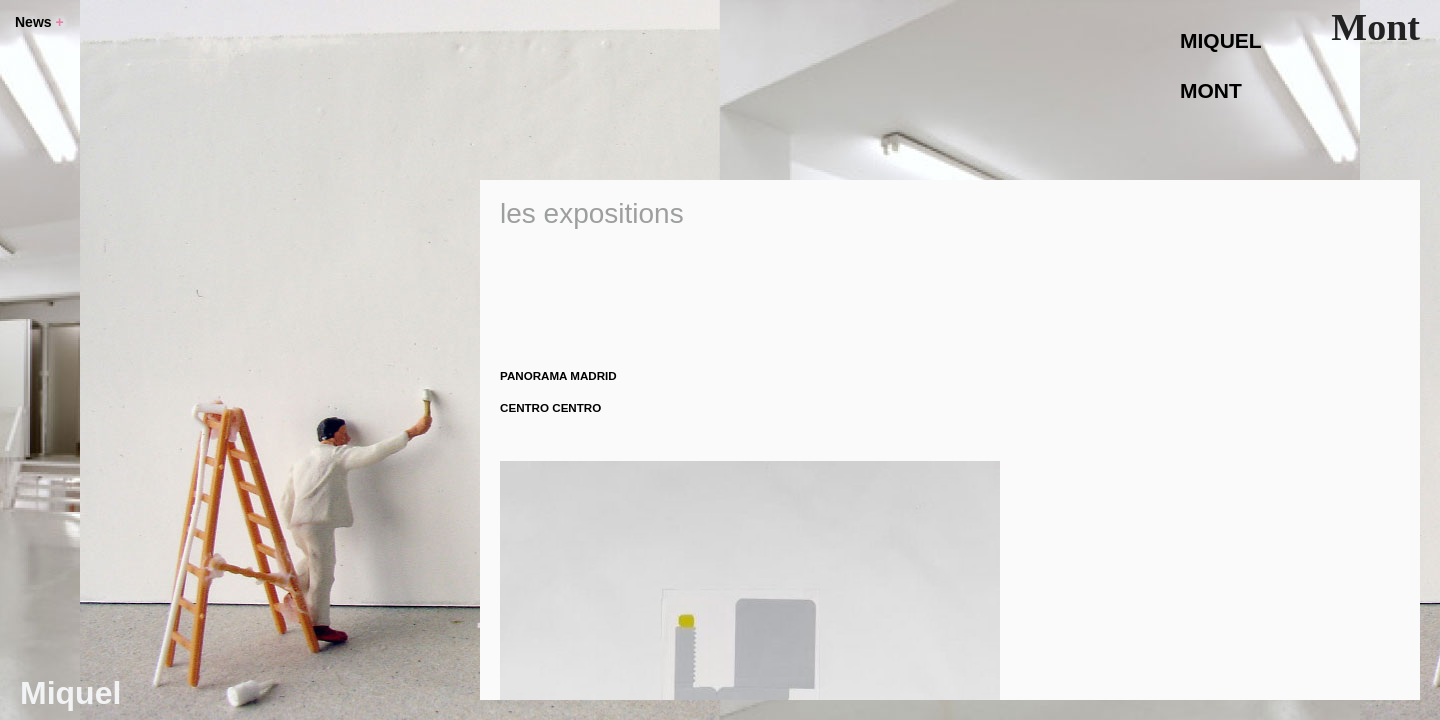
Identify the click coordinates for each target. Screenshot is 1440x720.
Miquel (70, 693)
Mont (1375, 27)
